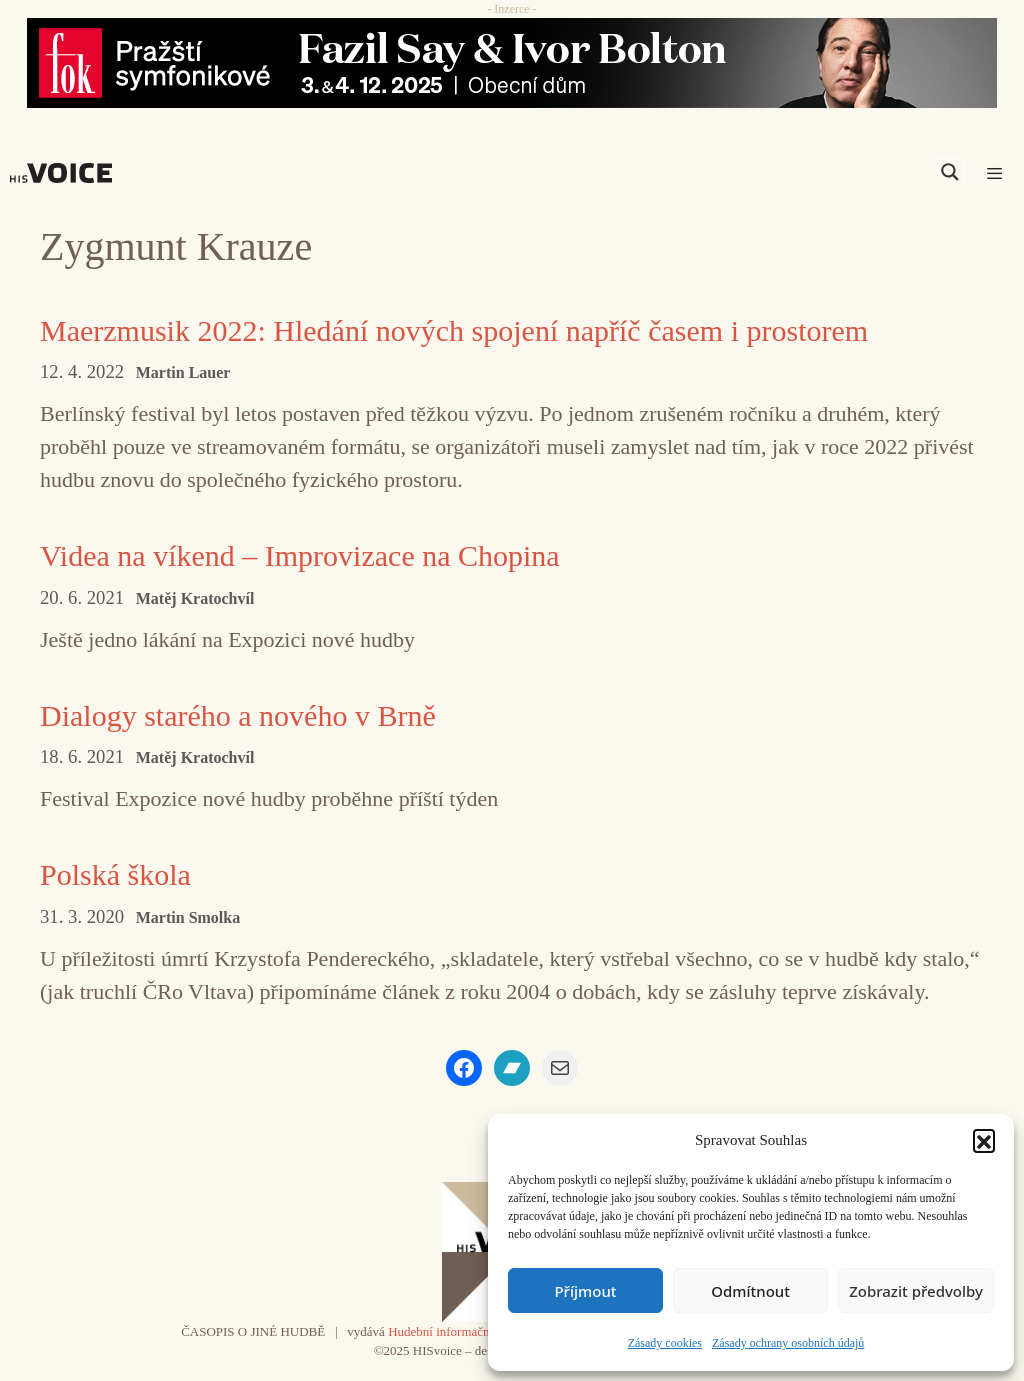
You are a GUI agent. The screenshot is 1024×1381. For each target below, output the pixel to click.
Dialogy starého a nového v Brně (238, 715)
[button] (984, 1140)
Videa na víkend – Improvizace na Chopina (300, 555)
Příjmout (585, 1291)
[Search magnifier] (950, 172)
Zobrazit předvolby (916, 1291)
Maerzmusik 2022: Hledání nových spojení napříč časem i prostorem (454, 330)
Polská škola (115, 874)
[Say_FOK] (512, 63)
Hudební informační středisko (465, 1331)
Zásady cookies (665, 1343)
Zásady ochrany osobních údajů (788, 1343)
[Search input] (855, 172)
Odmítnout (750, 1291)
